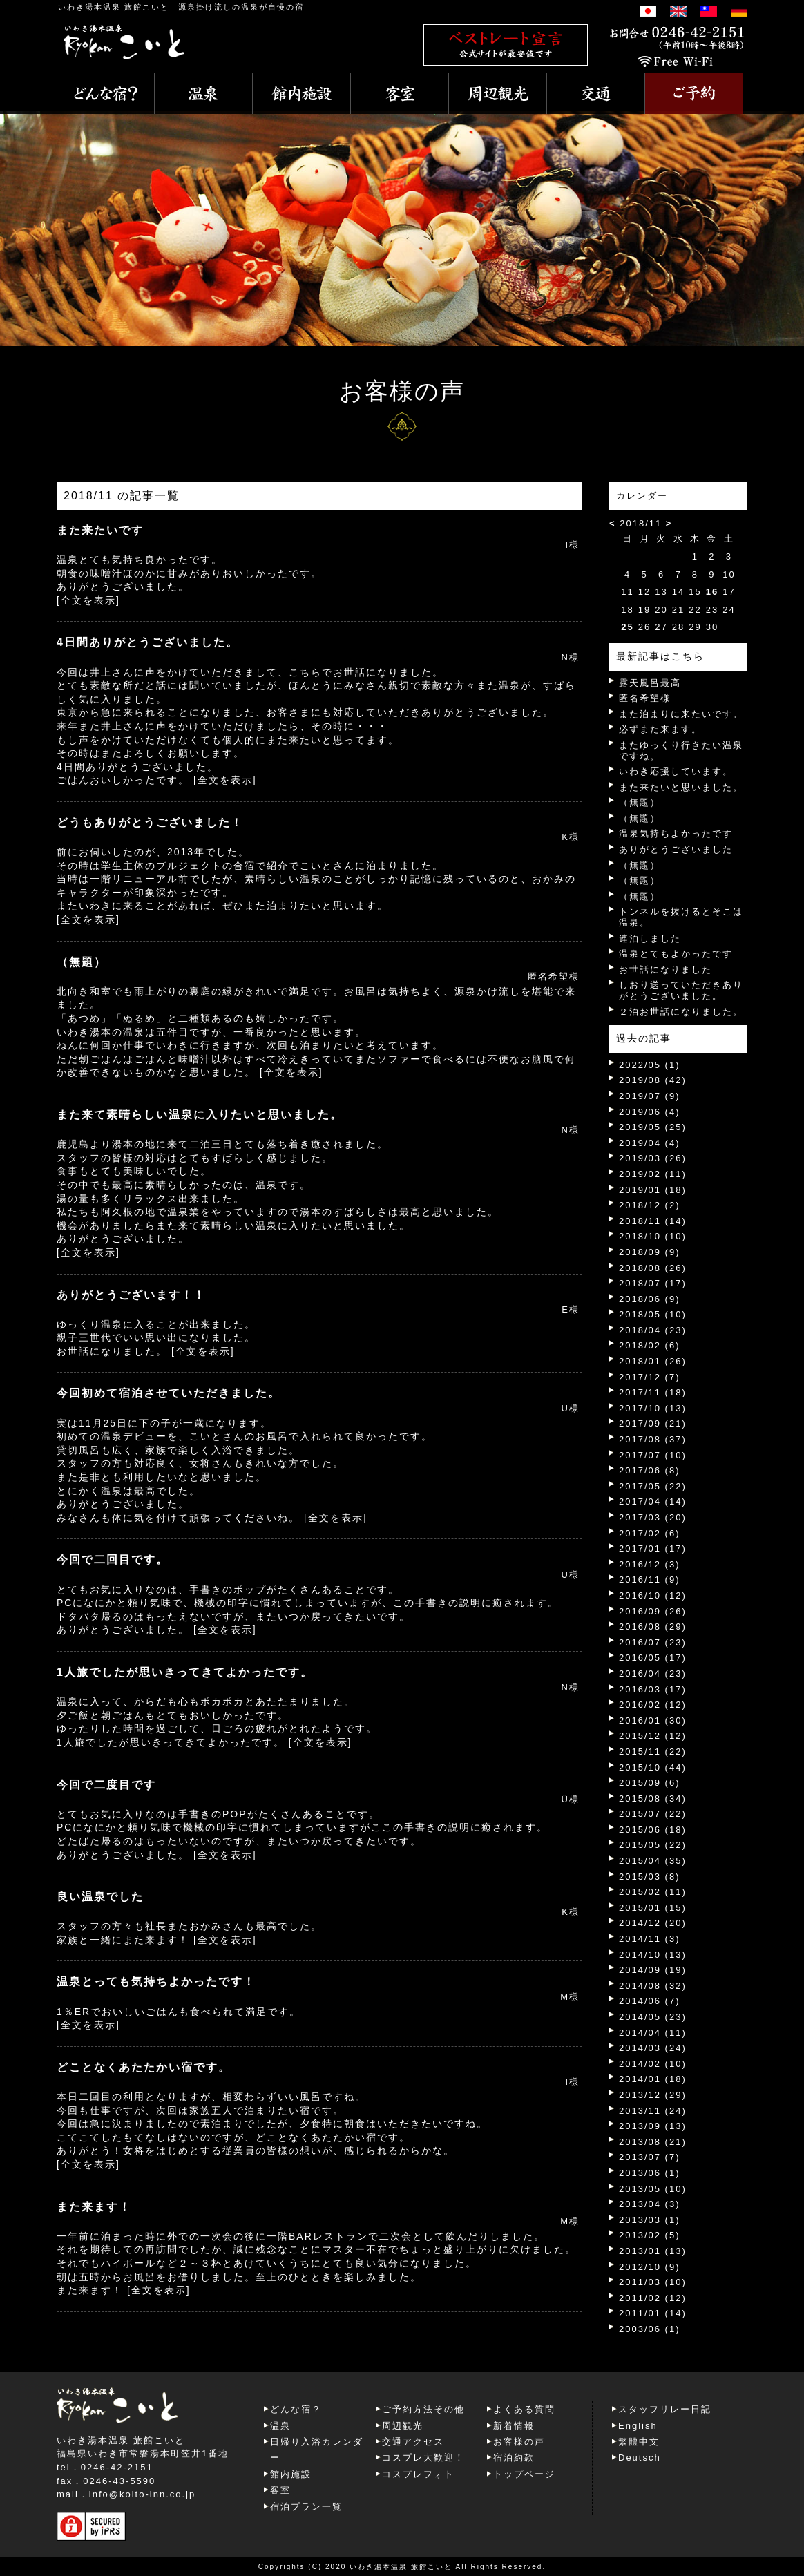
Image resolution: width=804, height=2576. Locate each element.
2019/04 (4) (649, 1143)
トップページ (524, 2474)
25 (627, 627)
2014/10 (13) (653, 1954)
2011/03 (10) (653, 2282)
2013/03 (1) (649, 2220)
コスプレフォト (418, 2474)
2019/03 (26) (653, 1158)
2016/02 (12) (653, 1704)
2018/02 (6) (649, 1345)
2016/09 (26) (653, 1611)
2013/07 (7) (649, 2157)
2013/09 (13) (653, 2126)
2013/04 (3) (649, 2204)
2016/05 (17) (653, 1657)
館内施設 (291, 2474)
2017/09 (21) (653, 1423)
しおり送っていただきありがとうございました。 (681, 990)
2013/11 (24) (653, 2111)
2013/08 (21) (653, 2142)
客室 (280, 2490)
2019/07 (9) (649, 1096)
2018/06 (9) (649, 1299)
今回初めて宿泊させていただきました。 (168, 1393)
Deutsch (639, 2457)
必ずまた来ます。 (660, 729)
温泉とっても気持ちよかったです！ (156, 1981)
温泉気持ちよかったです (676, 833)
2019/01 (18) (653, 1190)
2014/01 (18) (653, 2079)
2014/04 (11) (653, 2033)
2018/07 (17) (653, 1283)
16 (712, 591)
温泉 (280, 2426)
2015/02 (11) (653, 1892)
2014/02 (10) (653, 2064)
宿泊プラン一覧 (306, 2506)
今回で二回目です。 (113, 1559)
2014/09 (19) (653, 1970)
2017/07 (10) (653, 1455)
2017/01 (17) (653, 1548)
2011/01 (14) (653, 2313)
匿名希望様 (645, 698)
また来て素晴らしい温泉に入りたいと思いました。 (200, 1114)
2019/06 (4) (649, 1112)
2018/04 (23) (653, 1330)
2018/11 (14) (653, 1221)
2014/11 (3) (649, 1939)
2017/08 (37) (653, 1439)
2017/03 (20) (653, 1517)
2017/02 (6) (649, 1533)
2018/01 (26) (653, 1361)
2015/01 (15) (653, 1907)
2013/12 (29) (653, 2095)
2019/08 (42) (653, 1080)
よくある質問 (524, 2409)
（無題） (81, 962)
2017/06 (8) (649, 1470)
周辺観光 (402, 2426)
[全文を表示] (88, 600)
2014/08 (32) (653, 1986)
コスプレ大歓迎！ (423, 2457)
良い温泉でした (100, 1896)
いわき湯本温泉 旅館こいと (113, 7)
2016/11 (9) (649, 1579)
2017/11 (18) (653, 1392)
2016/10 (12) (653, 1595)
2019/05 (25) (653, 1127)
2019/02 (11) (653, 1174)
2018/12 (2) (649, 1205)
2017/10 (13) (653, 1408)
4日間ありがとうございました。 (147, 642)
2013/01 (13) (653, 2251)
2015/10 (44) (653, 1767)
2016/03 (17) (653, 1689)
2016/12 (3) (649, 1564)
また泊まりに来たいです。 (681, 714)
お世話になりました (665, 969)
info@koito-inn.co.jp (142, 2494)
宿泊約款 (514, 2457)
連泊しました (650, 938)
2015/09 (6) (649, 1782)
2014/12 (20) (653, 1923)
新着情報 (514, 2426)
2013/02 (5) (649, 2235)
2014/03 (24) (653, 2048)
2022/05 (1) (649, 1065)
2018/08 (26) (653, 1268)
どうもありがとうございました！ (150, 822)
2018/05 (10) (653, 1314)
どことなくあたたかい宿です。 (144, 2067)
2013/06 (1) (649, 2173)
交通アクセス (413, 2441)
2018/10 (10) (653, 1236)
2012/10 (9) (649, 2267)
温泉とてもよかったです (676, 953)
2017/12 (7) (649, 1377)
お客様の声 (519, 2441)
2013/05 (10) (653, 2189)
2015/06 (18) (653, 1829)
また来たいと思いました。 (681, 787)
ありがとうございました (676, 849)
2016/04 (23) (653, 1673)
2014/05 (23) (653, 2017)
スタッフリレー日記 (664, 2409)
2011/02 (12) (653, 2298)
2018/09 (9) (649, 1252)
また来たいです (100, 530)
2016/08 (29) (653, 1626)
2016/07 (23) (653, 1642)
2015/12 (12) (653, 1735)
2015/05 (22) (653, 1845)
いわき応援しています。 (676, 771)
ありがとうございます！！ (131, 1295)
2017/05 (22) (653, 1486)
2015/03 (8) (649, 1876)
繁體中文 (639, 2441)
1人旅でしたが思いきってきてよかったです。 (185, 1672)
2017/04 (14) (653, 1501)
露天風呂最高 (650, 683)
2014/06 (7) (649, 2001)
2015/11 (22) (653, 1751)
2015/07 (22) (653, 1814)
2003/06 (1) (649, 2329)
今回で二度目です (106, 1785)
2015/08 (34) (653, 1798)
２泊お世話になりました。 (681, 1011)
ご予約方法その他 (423, 2409)
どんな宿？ (296, 2409)
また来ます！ (94, 2207)
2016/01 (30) (653, 1720)
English (638, 2426)
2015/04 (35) (653, 1860)
